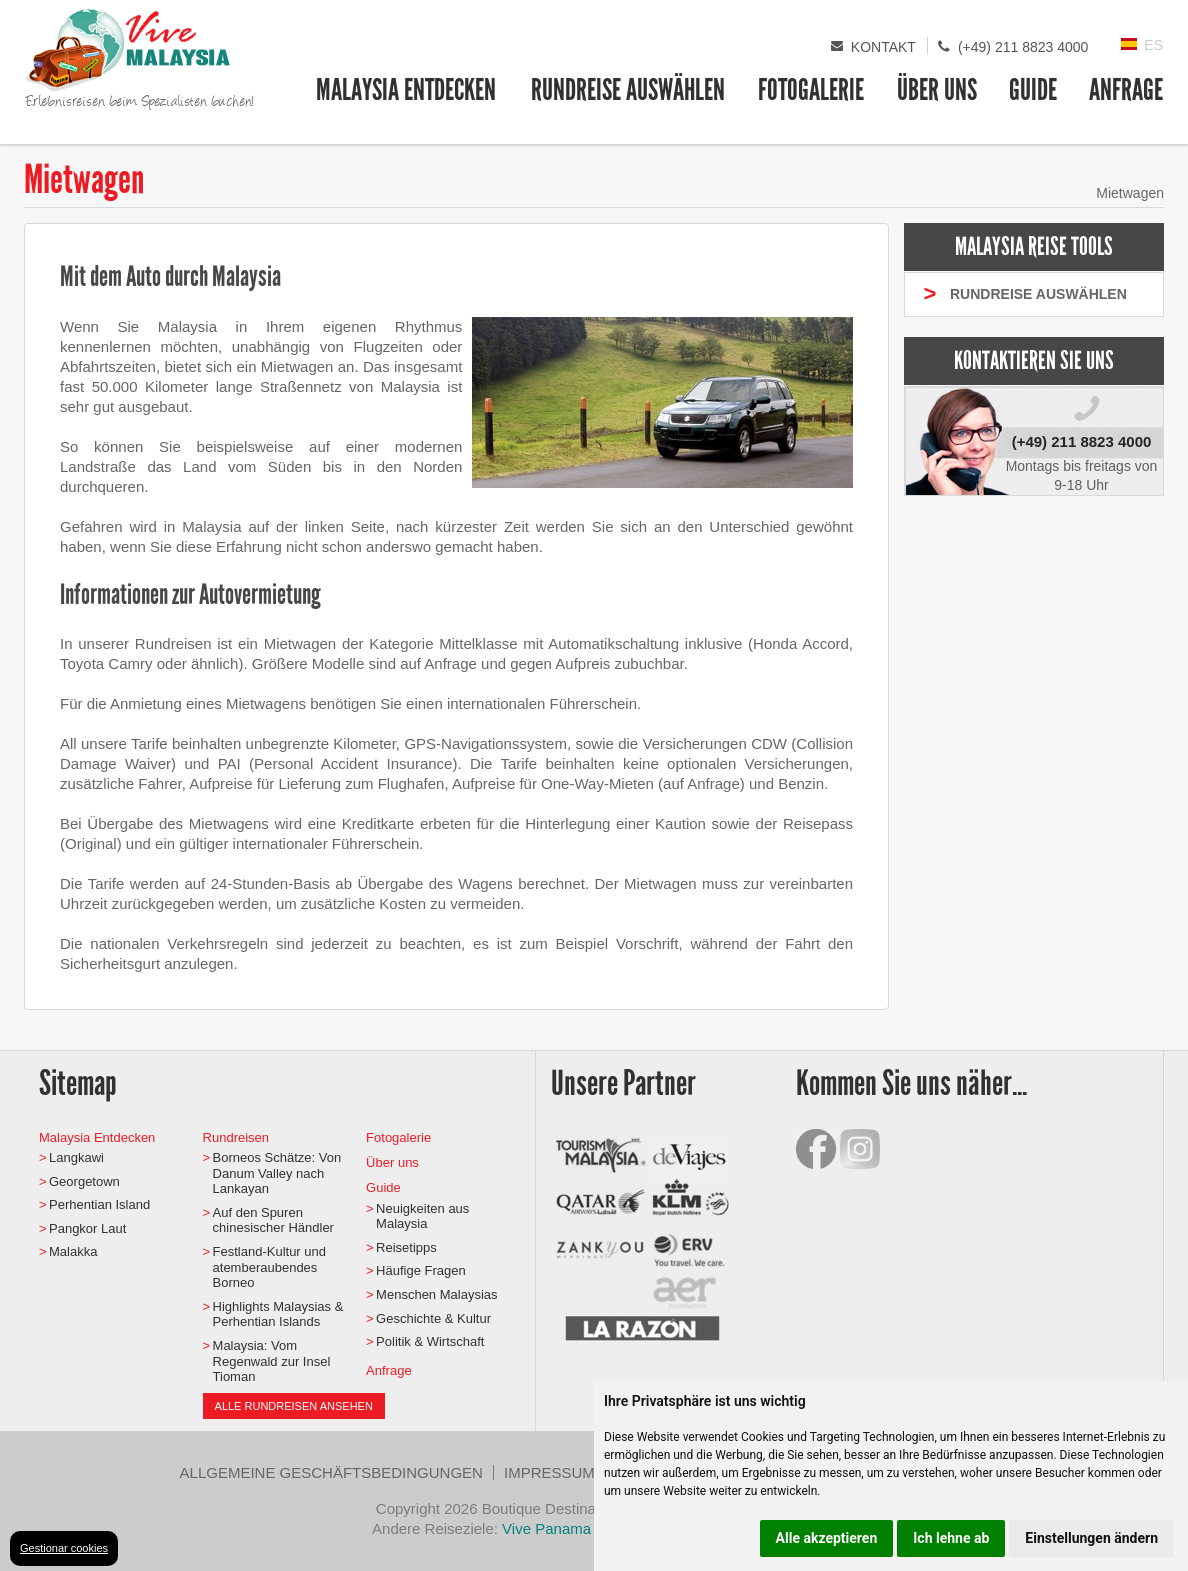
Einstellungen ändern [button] (1091, 1538)
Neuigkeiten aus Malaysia (422, 1216)
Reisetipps (406, 1247)
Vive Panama (548, 1528)
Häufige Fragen (421, 1270)
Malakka (73, 1251)
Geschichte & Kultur (433, 1318)
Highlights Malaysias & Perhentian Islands (278, 1314)
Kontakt (883, 47)
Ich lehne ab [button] (951, 1538)
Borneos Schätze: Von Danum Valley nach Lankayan (277, 1173)
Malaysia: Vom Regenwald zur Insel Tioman (272, 1361)
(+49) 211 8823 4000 (1023, 47)
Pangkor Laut (87, 1228)
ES (1153, 45)
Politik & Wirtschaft (430, 1341)
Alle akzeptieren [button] (827, 1538)
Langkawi (76, 1157)
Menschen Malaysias (436, 1294)
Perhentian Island (99, 1204)
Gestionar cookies (64, 1548)
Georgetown (84, 1181)
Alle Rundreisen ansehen (294, 1406)
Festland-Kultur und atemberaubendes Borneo (269, 1267)
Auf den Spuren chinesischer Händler (273, 1220)
